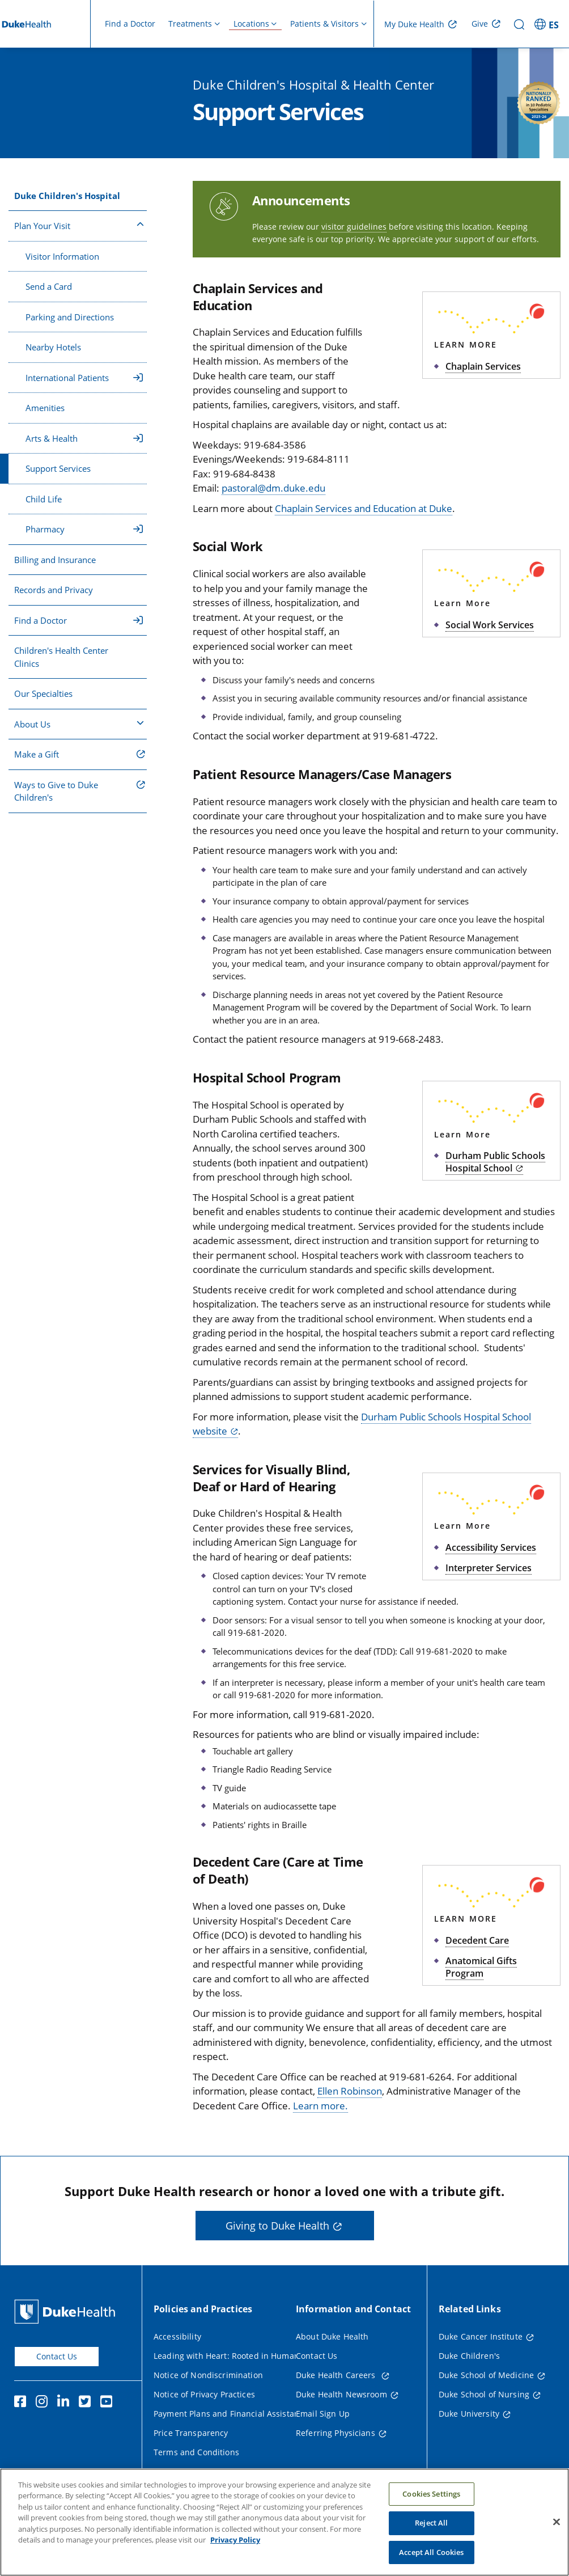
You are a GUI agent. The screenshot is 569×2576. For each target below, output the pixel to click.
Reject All (431, 2535)
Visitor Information (62, 256)
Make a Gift (36, 754)
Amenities (45, 407)
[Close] (556, 2532)
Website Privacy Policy (196, 2471)
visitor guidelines (354, 226)
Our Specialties (43, 693)
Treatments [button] (190, 23)
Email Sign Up (323, 2413)
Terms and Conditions (196, 2452)
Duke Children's (469, 2355)
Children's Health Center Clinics (61, 657)
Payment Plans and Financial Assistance (231, 2413)
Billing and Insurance (55, 559)
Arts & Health (84, 438)
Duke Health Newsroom (341, 2394)
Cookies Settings (431, 2505)
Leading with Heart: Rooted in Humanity (231, 2355)
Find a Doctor (130, 23)
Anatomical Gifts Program (481, 1967)
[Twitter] (87, 2403)
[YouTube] (108, 2403)
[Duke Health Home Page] (67, 2311)
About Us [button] (79, 723)
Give (480, 23)
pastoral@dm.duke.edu (273, 487)
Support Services (58, 468)
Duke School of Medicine (486, 2375)
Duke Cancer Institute (481, 2336)
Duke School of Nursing (484, 2394)
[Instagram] (44, 2403)
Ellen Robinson (349, 2090)
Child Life (44, 499)
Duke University (469, 2413)
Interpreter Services (488, 1568)
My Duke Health (414, 24)
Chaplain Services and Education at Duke (363, 508)
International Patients (84, 377)
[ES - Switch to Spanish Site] (548, 24)
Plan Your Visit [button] (79, 225)
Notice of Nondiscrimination (208, 2375)
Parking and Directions (70, 317)
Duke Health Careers (337, 2375)
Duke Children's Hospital (67, 195)
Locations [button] (251, 23)
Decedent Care (477, 1940)
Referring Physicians (335, 2432)
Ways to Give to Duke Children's (56, 791)
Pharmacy (84, 529)
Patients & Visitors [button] (324, 23)
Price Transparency (191, 2432)
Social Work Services (489, 625)
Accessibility (177, 2336)
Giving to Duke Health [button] (277, 2225)
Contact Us (56, 2356)
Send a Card (49, 286)
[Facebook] (22, 2403)
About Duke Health (332, 2336)
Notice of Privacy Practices (204, 2394)
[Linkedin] (65, 2403)
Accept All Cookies (431, 2563)
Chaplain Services (483, 366)
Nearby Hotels (53, 347)
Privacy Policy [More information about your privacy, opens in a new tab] (235, 2552)
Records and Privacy (53, 589)
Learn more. (320, 2105)
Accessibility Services (490, 1547)
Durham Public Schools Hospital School (495, 1161)
